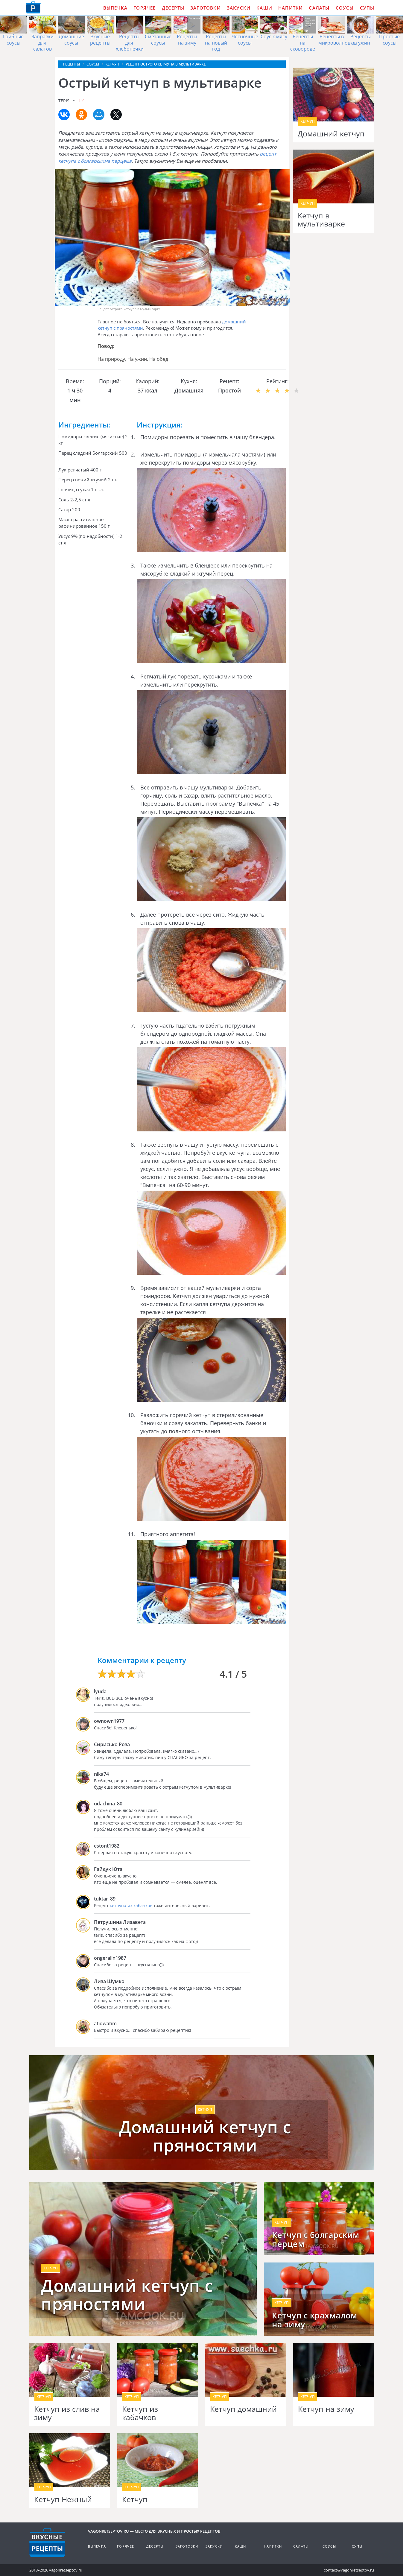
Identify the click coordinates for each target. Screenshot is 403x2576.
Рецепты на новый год (216, 42)
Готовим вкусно (47, 2542)
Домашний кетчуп (331, 134)
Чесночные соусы (245, 39)
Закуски (238, 8)
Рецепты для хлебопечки (130, 42)
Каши (264, 8)
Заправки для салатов (42, 42)
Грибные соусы (13, 39)
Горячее (144, 8)
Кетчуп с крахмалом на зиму (314, 2320)
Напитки (290, 8)
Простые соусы (389, 39)
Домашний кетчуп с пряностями (205, 2136)
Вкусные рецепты (100, 39)
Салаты (319, 8)
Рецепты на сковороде (302, 42)
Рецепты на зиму (187, 39)
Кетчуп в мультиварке (321, 220)
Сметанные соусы (158, 39)
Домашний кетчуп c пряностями (127, 2294)
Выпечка (115, 8)
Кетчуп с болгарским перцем (315, 2239)
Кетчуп (134, 2499)
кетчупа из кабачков (131, 1905)
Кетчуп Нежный (63, 2499)
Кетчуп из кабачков (140, 2413)
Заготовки (205, 8)
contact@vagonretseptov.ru (349, 2570)
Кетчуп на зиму (326, 2409)
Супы (367, 8)
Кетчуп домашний (243, 2409)
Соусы (345, 8)
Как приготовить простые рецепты (33, 7)
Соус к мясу (274, 36)
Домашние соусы (71, 39)
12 (81, 100)
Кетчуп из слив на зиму (67, 2413)
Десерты (173, 8)
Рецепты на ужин (360, 39)
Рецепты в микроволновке (336, 39)
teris (63, 101)
